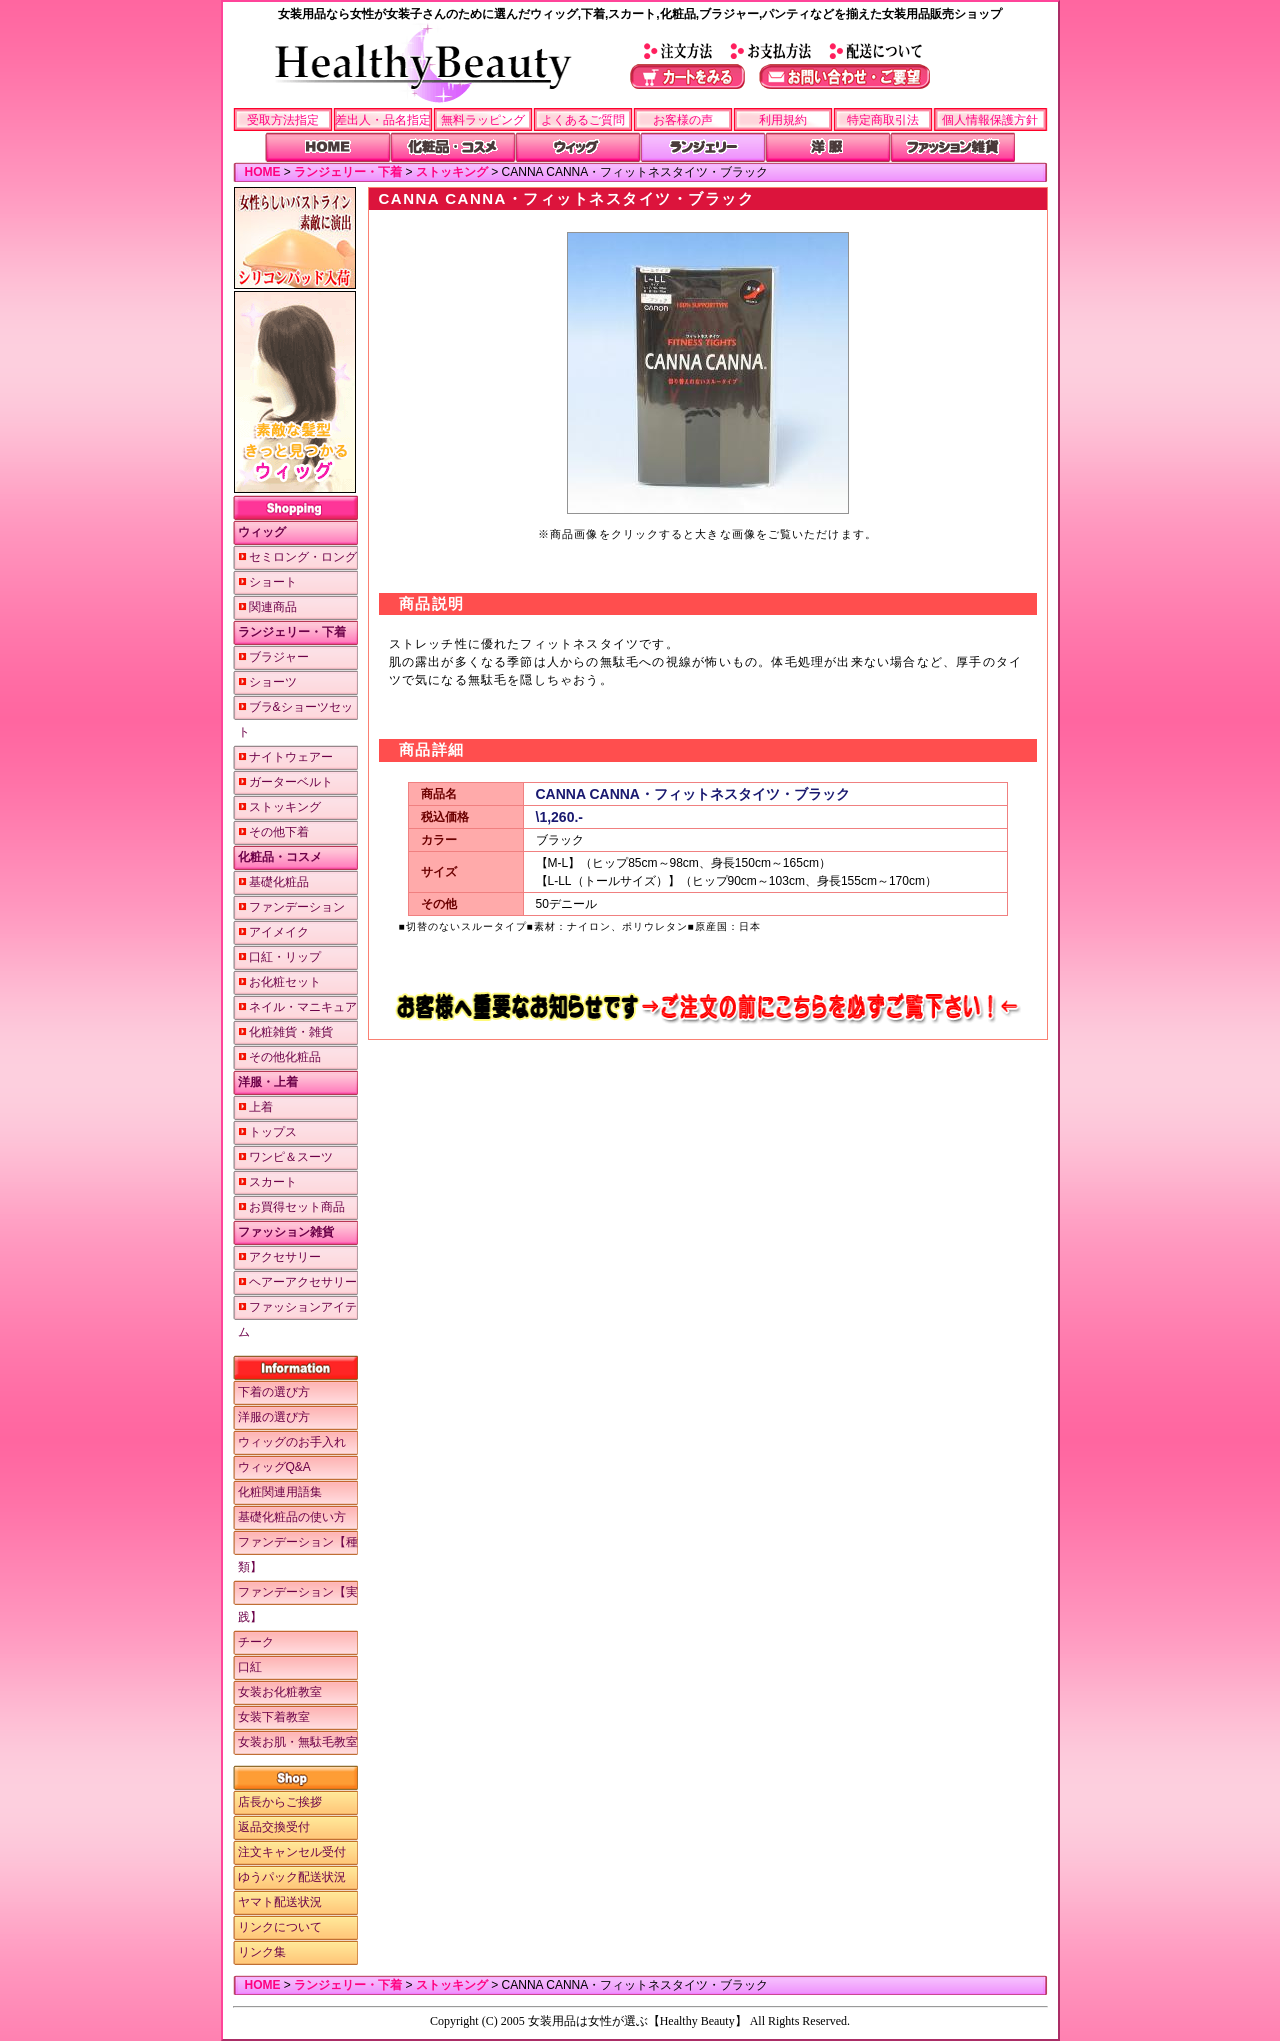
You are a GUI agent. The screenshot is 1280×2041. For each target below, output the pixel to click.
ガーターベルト (285, 782)
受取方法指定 (283, 120)
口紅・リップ (279, 957)
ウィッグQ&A (274, 1467)
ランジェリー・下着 (348, 172)
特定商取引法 (883, 120)
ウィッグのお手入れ (292, 1442)
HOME (263, 172)
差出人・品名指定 (383, 120)
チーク (256, 1642)
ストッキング (452, 172)
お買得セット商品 (291, 1207)
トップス (267, 1132)
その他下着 (273, 832)
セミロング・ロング (297, 557)
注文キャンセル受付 (292, 1852)
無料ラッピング (483, 120)
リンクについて (280, 1927)
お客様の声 (683, 120)
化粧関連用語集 (280, 1492)
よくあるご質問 (583, 120)
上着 (255, 1107)
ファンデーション (291, 907)
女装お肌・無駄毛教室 (298, 1742)
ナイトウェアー (285, 757)
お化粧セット (279, 982)
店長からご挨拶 (280, 1802)
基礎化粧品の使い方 (292, 1517)
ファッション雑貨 (286, 1232)
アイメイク (273, 932)
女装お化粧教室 (280, 1692)
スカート (267, 1182)
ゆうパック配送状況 (292, 1877)
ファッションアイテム (297, 1319)
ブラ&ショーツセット (295, 719)
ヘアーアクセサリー (297, 1282)
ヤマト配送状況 (280, 1902)
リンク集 (262, 1952)
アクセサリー (279, 1257)
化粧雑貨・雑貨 (285, 1032)
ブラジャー (273, 657)
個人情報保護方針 (990, 120)
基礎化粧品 (273, 882)
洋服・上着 (268, 1082)
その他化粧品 (279, 1057)
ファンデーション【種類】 (298, 1554)
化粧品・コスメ (280, 857)
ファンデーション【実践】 (298, 1604)
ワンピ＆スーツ (285, 1157)
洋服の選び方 (274, 1417)
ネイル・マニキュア (297, 1007)
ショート (267, 582)
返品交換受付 (274, 1827)
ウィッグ (262, 532)
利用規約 (783, 120)
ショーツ (267, 682)
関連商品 (267, 607)
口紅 (250, 1667)
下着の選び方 (274, 1392)
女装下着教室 (274, 1717)
